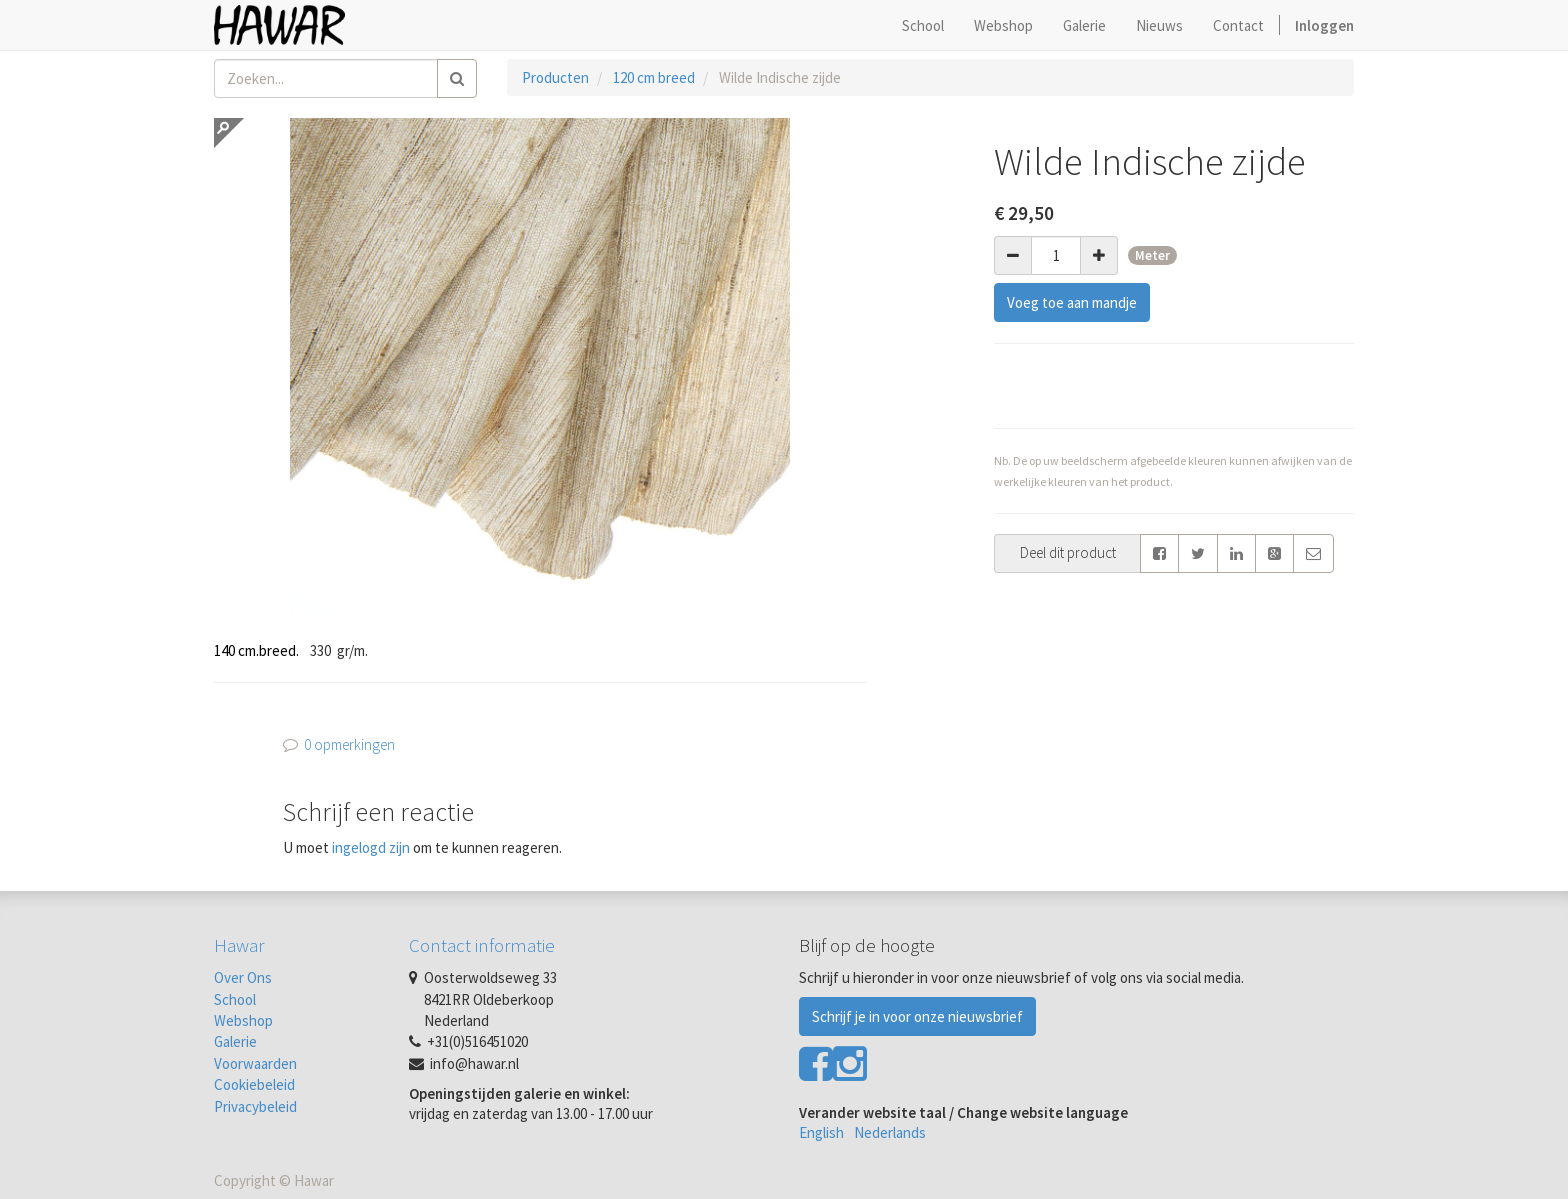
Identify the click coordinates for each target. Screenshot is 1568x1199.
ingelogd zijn (371, 847)
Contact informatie (482, 945)
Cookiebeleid (254, 1084)
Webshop (243, 1020)
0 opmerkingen (349, 744)
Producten (555, 77)
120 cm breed (654, 77)
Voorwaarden (255, 1063)
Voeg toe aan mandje (1072, 302)
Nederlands (890, 1132)
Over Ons (243, 977)
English (821, 1132)
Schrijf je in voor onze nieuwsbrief (917, 1016)
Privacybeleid (255, 1106)
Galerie (235, 1041)
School (235, 999)
